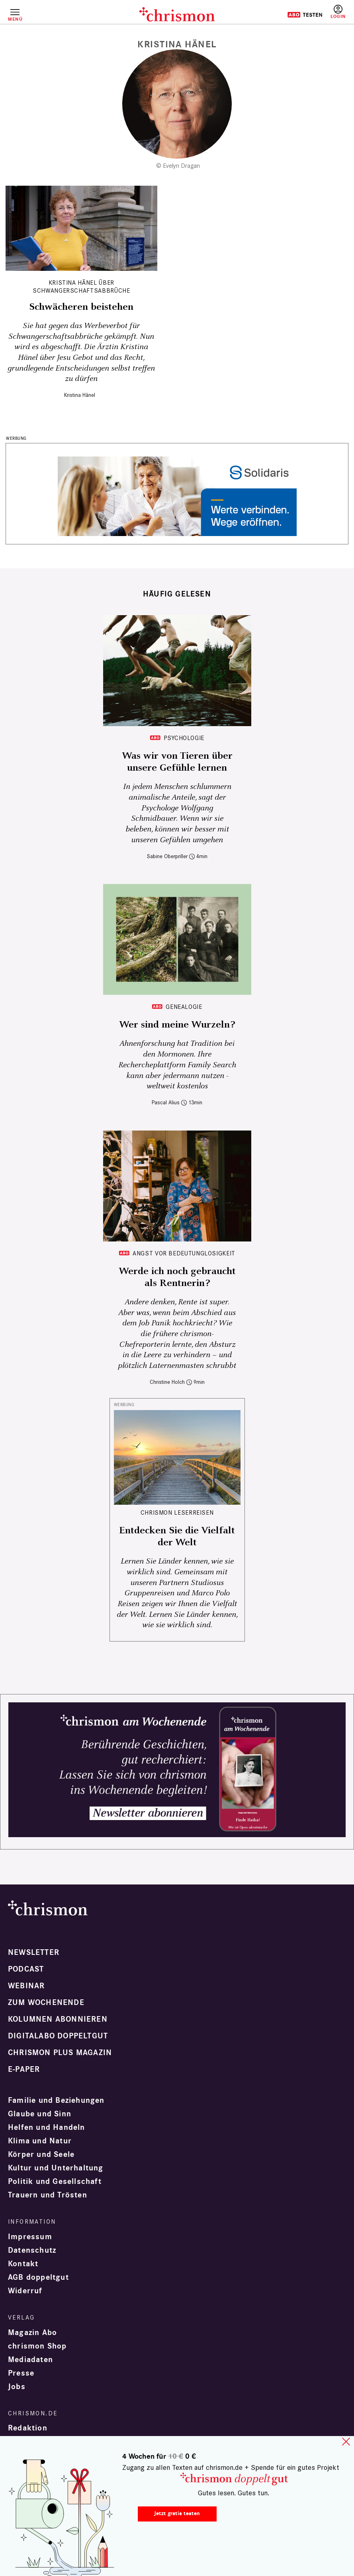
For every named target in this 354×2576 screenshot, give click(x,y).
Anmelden (338, 12)
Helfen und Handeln (46, 2127)
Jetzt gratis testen (177, 2513)
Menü (15, 19)
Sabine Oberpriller (167, 856)
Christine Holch (167, 1382)
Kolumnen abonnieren (58, 2019)
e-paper (24, 2069)
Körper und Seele (41, 2154)
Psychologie (184, 738)
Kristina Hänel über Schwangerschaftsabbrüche (81, 286)
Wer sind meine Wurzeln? (177, 1025)
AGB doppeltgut (38, 2277)
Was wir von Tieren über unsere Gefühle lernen (177, 762)
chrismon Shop (37, 2346)
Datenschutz (32, 2250)
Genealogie (184, 1006)
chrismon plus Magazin (60, 2052)
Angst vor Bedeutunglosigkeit (184, 1253)
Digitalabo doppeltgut (58, 2036)
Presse (21, 2373)
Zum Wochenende (46, 2002)
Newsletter (33, 1952)
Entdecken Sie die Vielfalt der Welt (177, 1536)
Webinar (26, 1986)
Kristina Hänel (79, 395)
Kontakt (23, 2264)
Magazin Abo (32, 2332)
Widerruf (25, 2291)
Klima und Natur (40, 2141)
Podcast (26, 1969)
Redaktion (27, 2428)
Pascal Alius (166, 1102)
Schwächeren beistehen (81, 307)
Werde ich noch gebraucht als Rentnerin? (177, 1277)
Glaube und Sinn (39, 2114)
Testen (305, 14)
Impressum (30, 2237)
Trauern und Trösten (47, 2195)
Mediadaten (30, 2359)
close (346, 2442)
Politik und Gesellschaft (55, 2181)
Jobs (16, 2386)
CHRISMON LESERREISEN (177, 1512)
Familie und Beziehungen (56, 2100)
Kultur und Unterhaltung (56, 2168)
